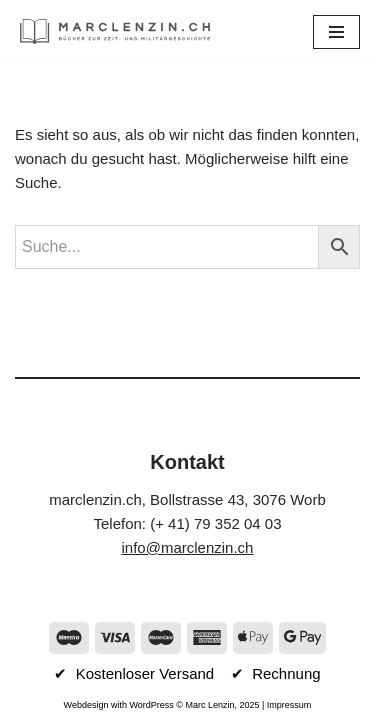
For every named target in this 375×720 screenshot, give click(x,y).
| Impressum (286, 705)
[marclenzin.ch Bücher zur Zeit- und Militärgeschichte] (115, 31)
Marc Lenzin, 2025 (222, 705)
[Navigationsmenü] (336, 32)
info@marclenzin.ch (188, 547)
